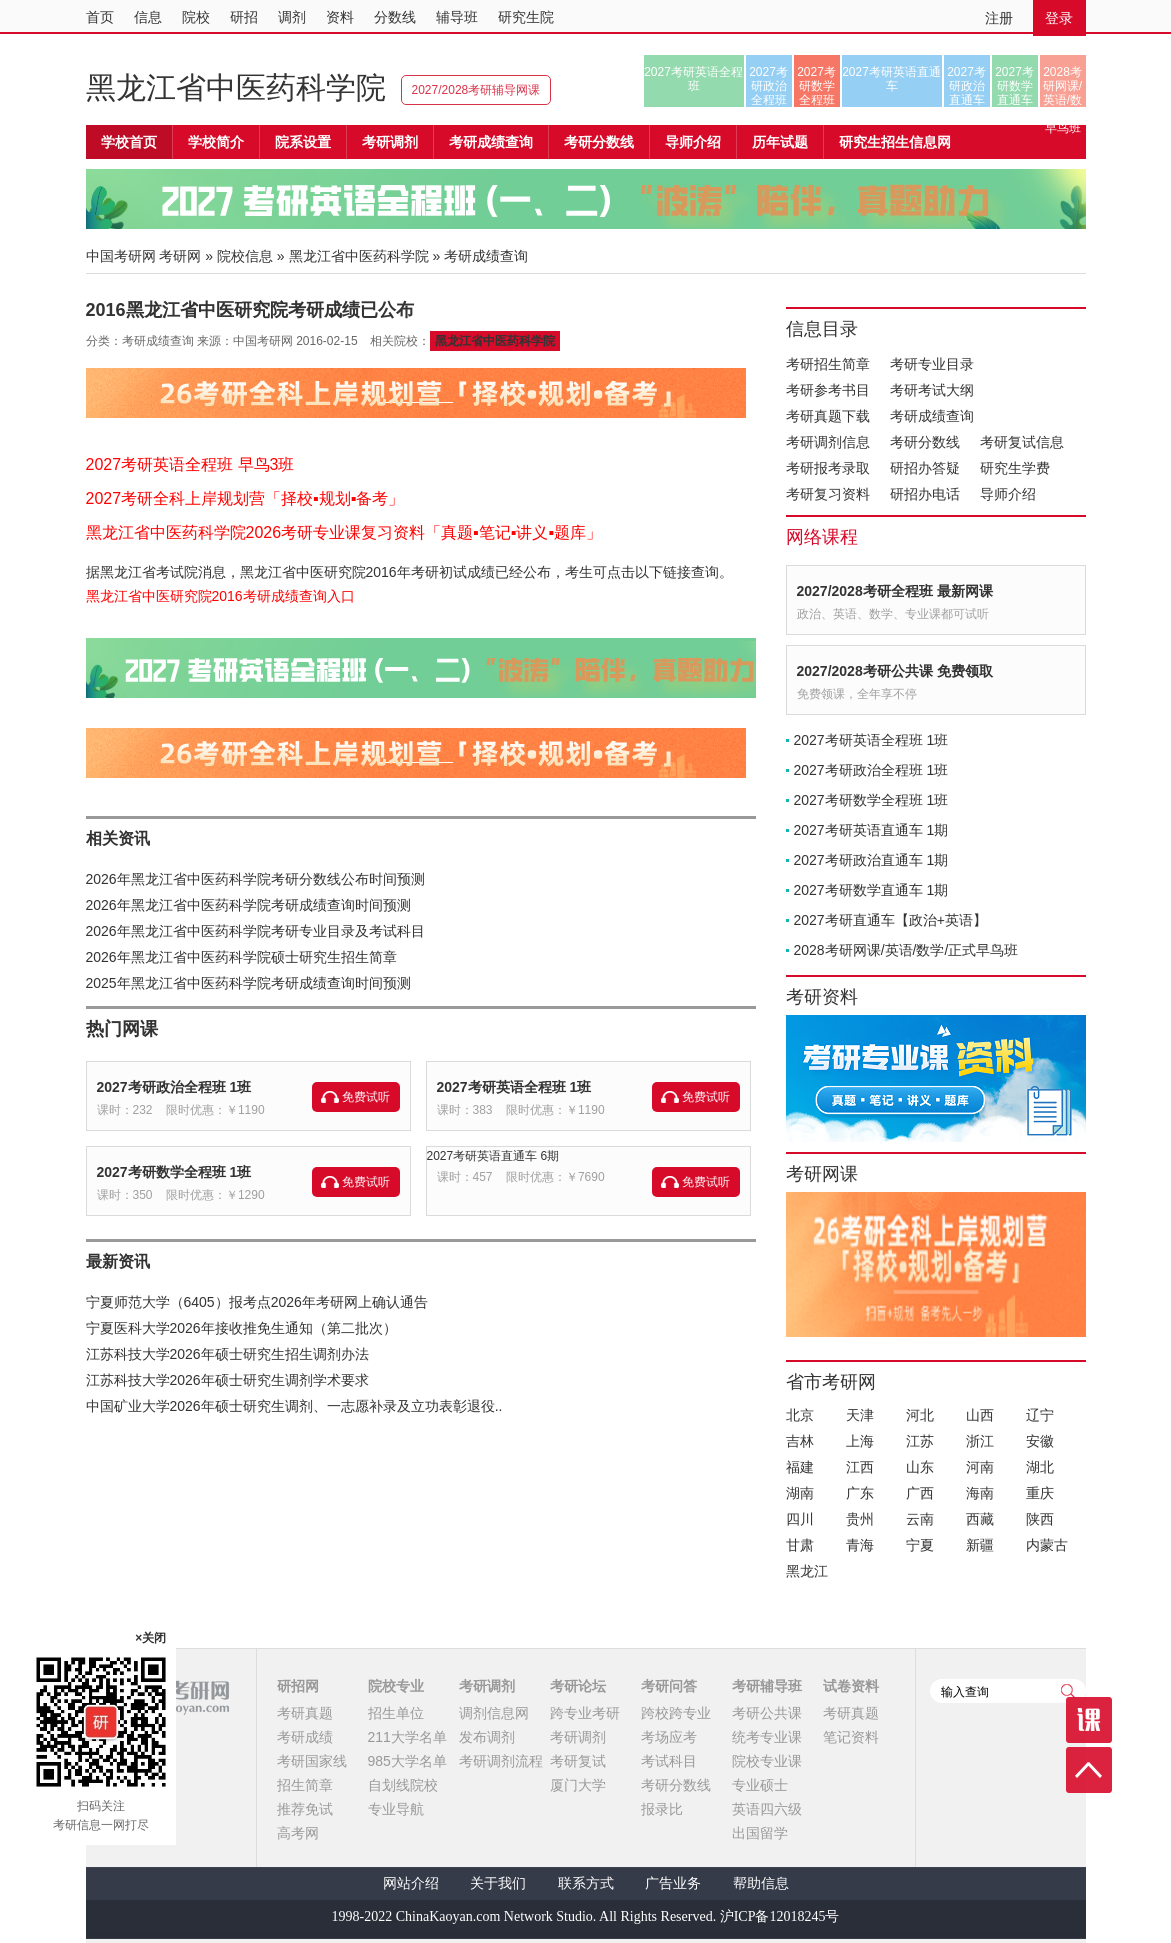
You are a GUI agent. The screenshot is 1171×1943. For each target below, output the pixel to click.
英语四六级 (767, 1809)
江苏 (920, 1441)
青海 (860, 1545)
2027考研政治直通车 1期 (871, 860)
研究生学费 (1015, 468)
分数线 (395, 17)
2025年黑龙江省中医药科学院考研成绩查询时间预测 (248, 983)
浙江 (980, 1441)
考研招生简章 (828, 364)
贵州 (860, 1519)
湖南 (800, 1493)
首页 (100, 17)
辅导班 (457, 17)
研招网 (298, 1686)
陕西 (1040, 1519)
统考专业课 (767, 1737)
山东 (920, 1467)
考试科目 (669, 1761)
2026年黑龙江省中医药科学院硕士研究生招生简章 (241, 957)
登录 (1059, 18)
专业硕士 (760, 1785)
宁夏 (920, 1545)
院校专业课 (767, 1761)
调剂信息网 (494, 1713)
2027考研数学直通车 (1014, 86)
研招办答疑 (925, 468)
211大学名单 (407, 1737)
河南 (980, 1467)
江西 (860, 1467)
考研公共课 (767, 1713)
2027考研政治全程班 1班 (174, 1087)
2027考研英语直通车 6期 (493, 1156)
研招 (244, 17)
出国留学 (760, 1833)
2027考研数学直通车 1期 (871, 890)
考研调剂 (390, 142)
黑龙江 (807, 1571)
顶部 (1089, 1770)
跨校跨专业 (676, 1713)
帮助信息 (761, 1883)
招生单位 (396, 1713)
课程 (1089, 1720)
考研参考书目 (828, 390)
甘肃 (800, 1545)
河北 (920, 1415)
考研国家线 (312, 1761)
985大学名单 (407, 1761)
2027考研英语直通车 (891, 79)
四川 (800, 1519)
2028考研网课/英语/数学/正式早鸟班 (1062, 86)
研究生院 (526, 17)
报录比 (662, 1809)
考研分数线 (925, 442)
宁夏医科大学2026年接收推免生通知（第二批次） (241, 1328)
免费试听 (366, 1097)
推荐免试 (305, 1809)
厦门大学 (578, 1785)
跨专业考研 (585, 1713)
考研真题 (305, 1713)
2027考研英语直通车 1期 (871, 830)
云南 (920, 1519)
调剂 (292, 17)
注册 (999, 18)
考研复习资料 (828, 494)
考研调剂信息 (828, 442)
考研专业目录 (932, 364)
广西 (920, 1493)
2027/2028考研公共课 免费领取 (895, 671)
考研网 (180, 256)
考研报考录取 (828, 468)
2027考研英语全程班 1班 (514, 1087)
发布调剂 (487, 1737)
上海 (860, 1441)
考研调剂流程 (501, 1761)
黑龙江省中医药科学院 (236, 87)
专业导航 (396, 1809)
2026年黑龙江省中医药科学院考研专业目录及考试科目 (255, 931)
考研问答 (669, 1686)
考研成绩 (305, 1737)
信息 (148, 17)
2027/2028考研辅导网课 (476, 90)
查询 (1068, 1691)
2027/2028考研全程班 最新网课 (895, 591)
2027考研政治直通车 (966, 86)
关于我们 (498, 1883)
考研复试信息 (1022, 442)
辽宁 (1040, 1415)
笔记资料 (851, 1737)
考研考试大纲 (932, 390)
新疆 (980, 1545)
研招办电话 (925, 494)
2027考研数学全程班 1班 (174, 1172)
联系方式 (586, 1883)
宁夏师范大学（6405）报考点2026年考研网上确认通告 (257, 1302)
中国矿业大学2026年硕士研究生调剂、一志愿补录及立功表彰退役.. (294, 1406)
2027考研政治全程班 (768, 86)
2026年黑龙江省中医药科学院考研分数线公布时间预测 (255, 879)
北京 (800, 1415)
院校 (196, 17)
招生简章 (305, 1785)
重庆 (1040, 1493)
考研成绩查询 (932, 416)
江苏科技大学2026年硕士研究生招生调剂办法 (227, 1354)
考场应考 (669, 1737)
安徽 (1040, 1441)
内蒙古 (1047, 1545)
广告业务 (673, 1883)
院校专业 (396, 1686)
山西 (980, 1415)
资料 (340, 17)
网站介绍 (411, 1883)
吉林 (800, 1441)
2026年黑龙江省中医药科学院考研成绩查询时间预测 (248, 905)
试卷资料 (851, 1686)
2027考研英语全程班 (693, 79)
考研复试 (578, 1761)
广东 (860, 1493)
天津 (860, 1415)
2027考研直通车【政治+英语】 (890, 920)
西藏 (980, 1519)
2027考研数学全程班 (816, 86)
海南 (980, 1493)
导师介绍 (693, 142)
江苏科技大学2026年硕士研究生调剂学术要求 (227, 1380)
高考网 (298, 1833)
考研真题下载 (828, 416)
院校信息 (245, 256)
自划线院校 (403, 1785)
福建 (800, 1467)
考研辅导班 (767, 1686)
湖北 (1040, 1467)
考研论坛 (578, 1686)
